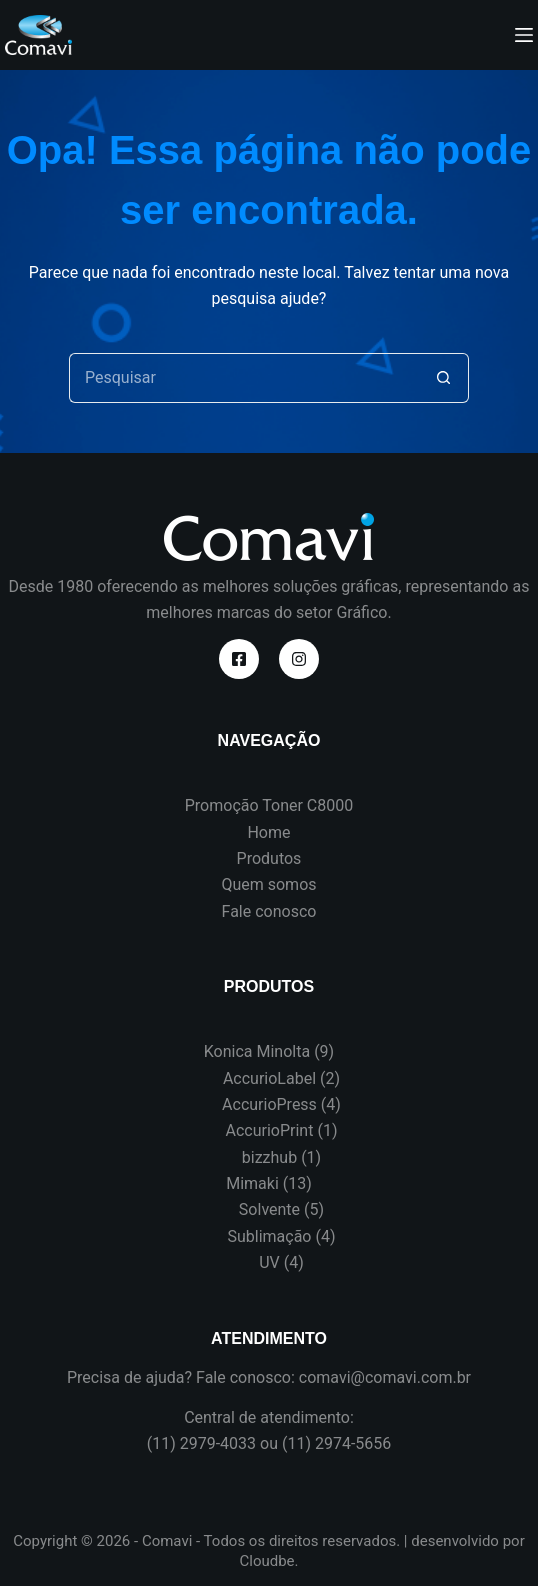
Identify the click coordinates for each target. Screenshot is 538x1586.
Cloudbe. (268, 1561)
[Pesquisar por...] (244, 378)
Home (268, 832)
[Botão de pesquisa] (444, 378)
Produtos (269, 858)
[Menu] (524, 35)
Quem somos (268, 884)
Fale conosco (269, 911)
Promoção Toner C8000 (269, 805)
